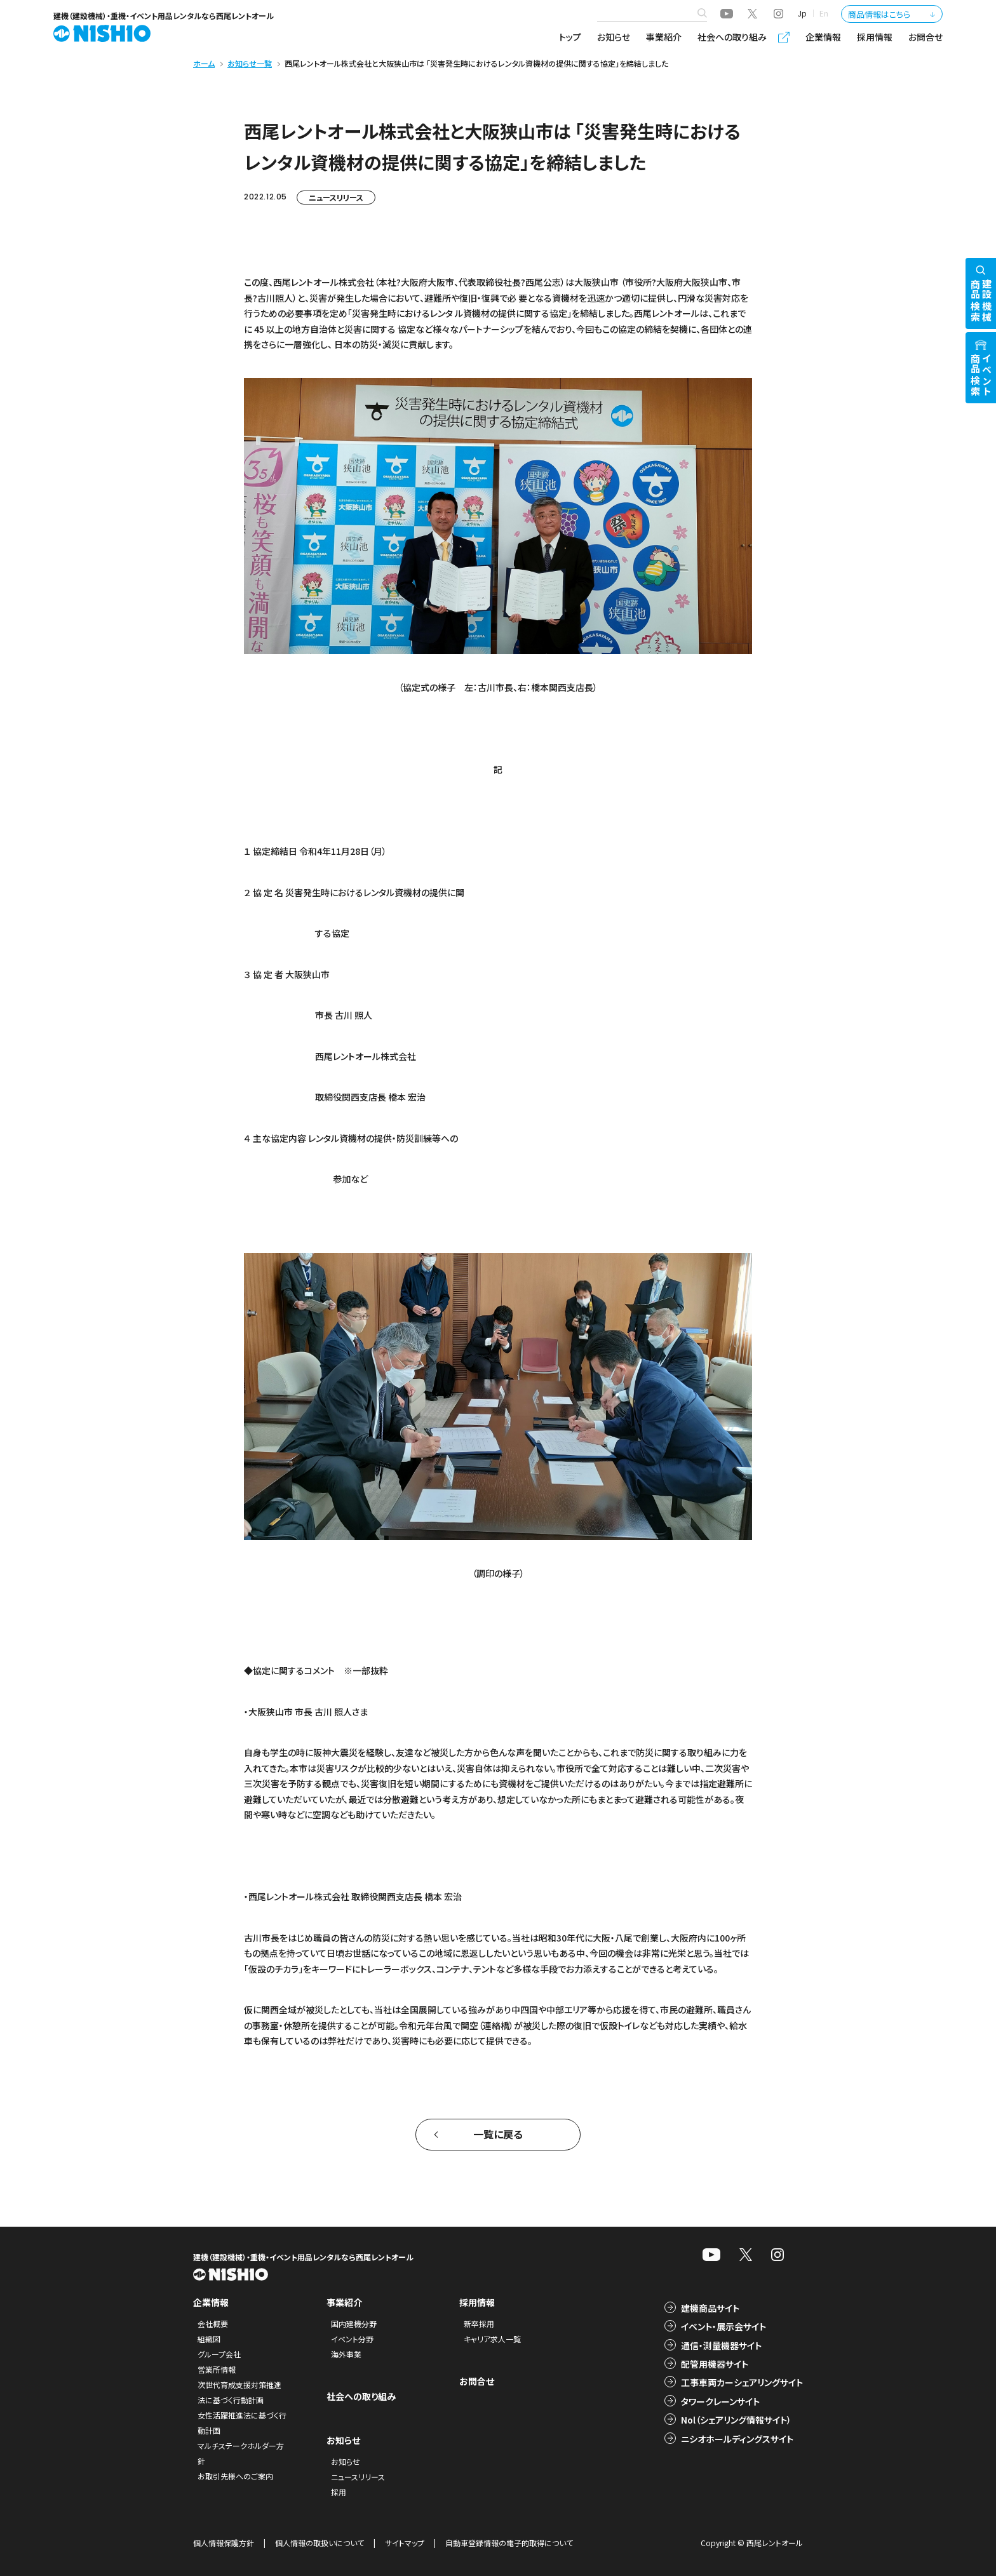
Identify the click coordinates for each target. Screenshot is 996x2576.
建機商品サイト (710, 2308)
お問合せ (925, 36)
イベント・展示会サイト (723, 2326)
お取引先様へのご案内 (235, 2476)
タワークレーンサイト (720, 2401)
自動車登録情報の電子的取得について (509, 2542)
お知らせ (613, 36)
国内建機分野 (354, 2323)
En (823, 13)
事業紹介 (664, 36)
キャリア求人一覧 (492, 2338)
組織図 (209, 2338)
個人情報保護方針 (223, 2542)
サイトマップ (404, 2542)
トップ (570, 36)
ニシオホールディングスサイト (737, 2438)
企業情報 (823, 36)
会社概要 (213, 2323)
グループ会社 (219, 2354)
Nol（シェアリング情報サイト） (736, 2419)
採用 (338, 2491)
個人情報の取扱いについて (319, 2542)
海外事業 (346, 2354)
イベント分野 (352, 2338)
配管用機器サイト (714, 2364)
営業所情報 (217, 2369)
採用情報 (874, 36)
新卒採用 (479, 2323)
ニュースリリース (336, 197)
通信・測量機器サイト (721, 2345)
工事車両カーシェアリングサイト (742, 2382)
